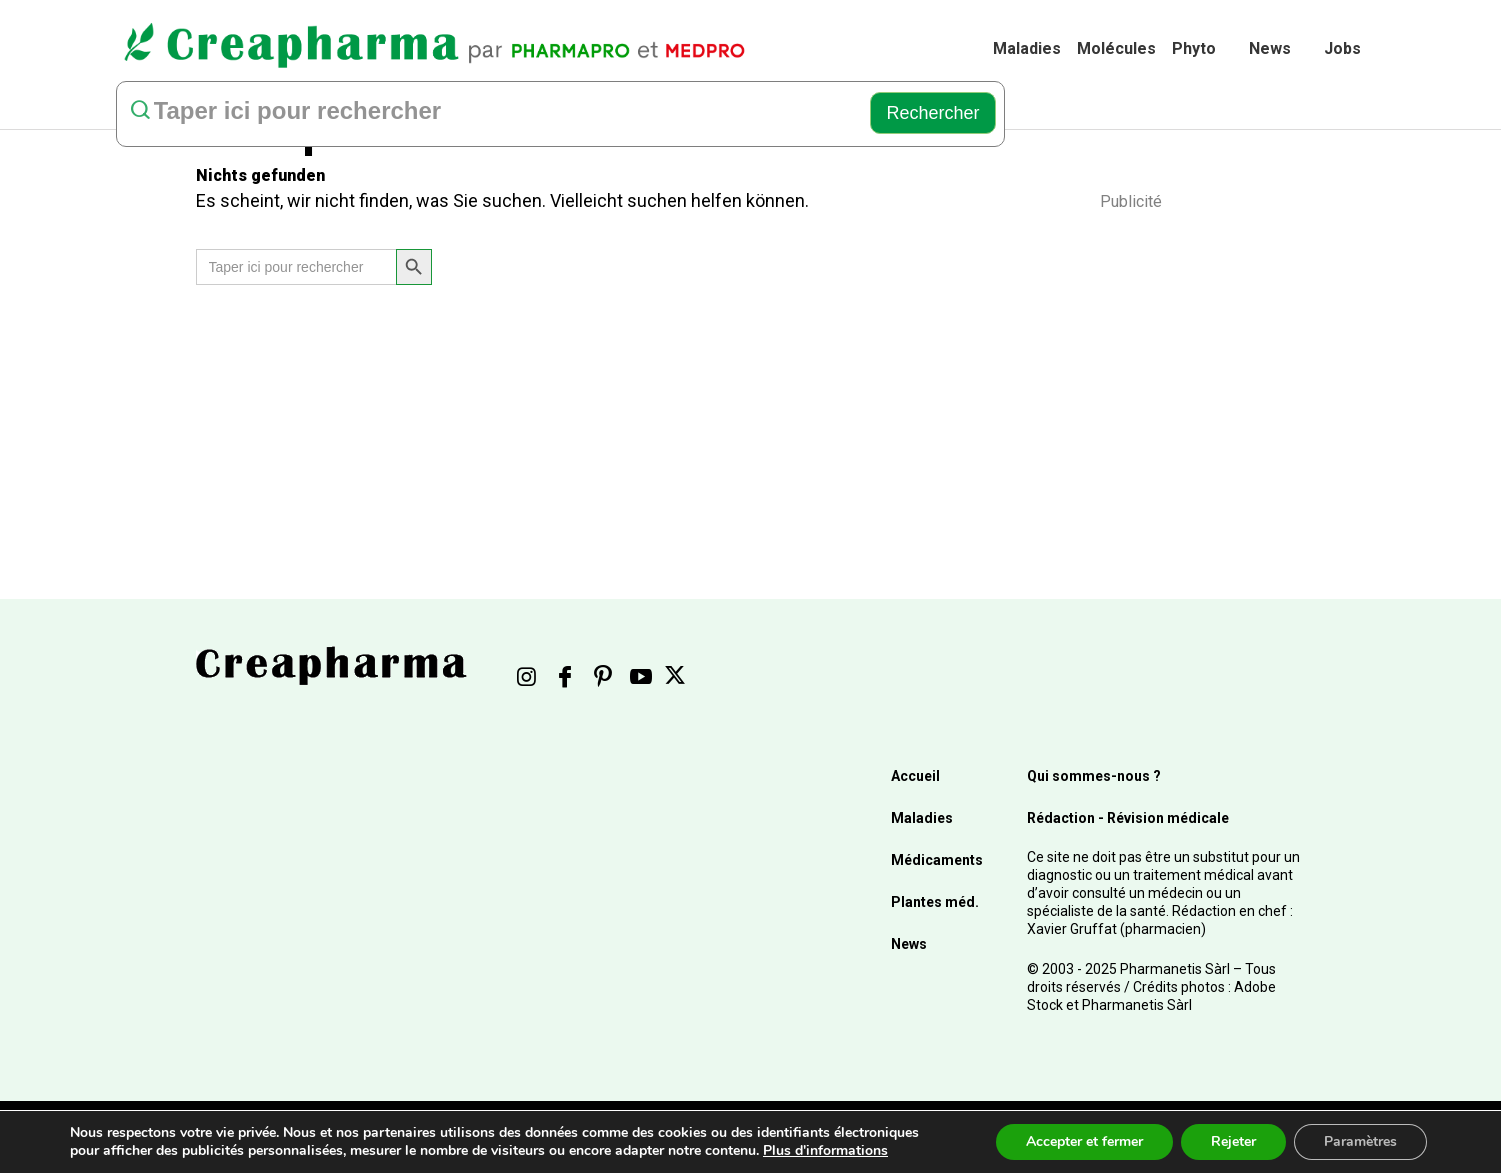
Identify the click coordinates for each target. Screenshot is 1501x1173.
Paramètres (1360, 1141)
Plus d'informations (825, 1150)
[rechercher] (489, 113)
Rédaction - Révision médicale (1128, 818)
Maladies (1027, 48)
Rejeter (1233, 1141)
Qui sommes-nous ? (1094, 776)
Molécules (1116, 48)
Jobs (1342, 48)
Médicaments (937, 860)
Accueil (915, 776)
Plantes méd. (935, 902)
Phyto (1194, 48)
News (1270, 48)
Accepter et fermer (1084, 1141)
